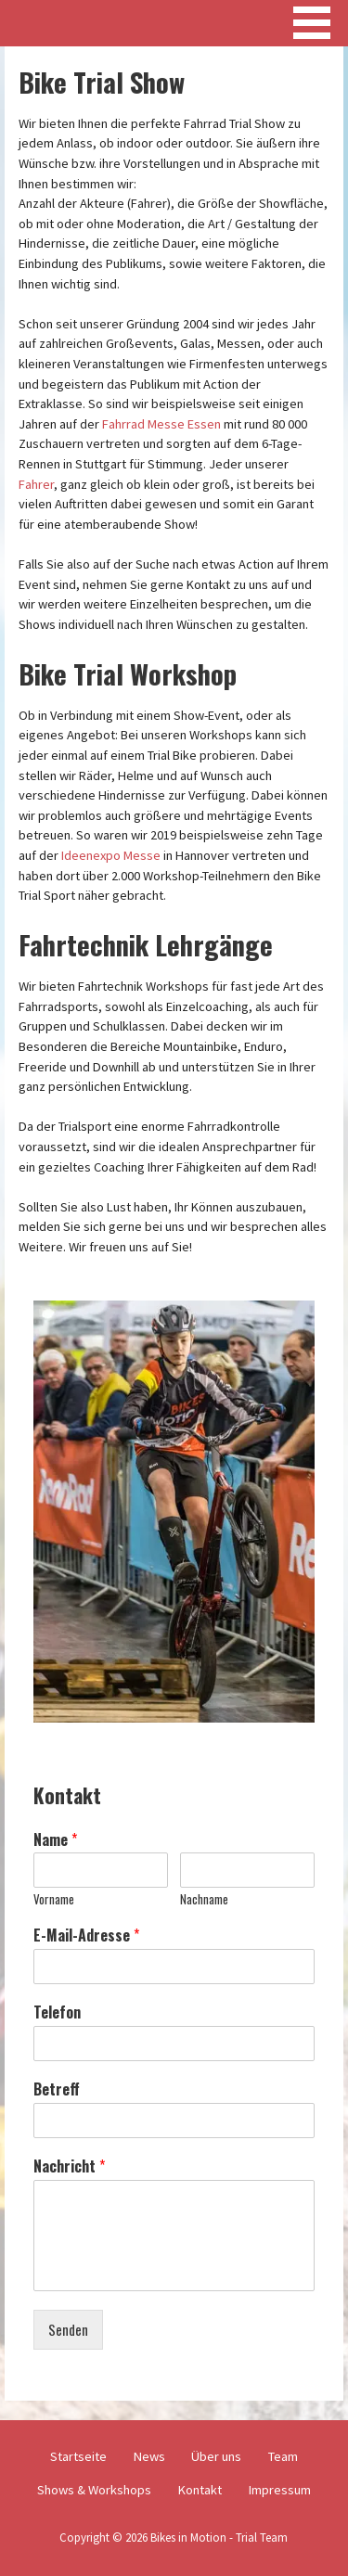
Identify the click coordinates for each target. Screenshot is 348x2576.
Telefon (57, 2012)
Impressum (280, 2489)
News (149, 2456)
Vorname (53, 1899)
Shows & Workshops (94, 2489)
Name (55, 1840)
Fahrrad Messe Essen (161, 424)
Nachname (204, 1899)
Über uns (216, 2456)
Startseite (78, 2456)
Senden (68, 2329)
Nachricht (69, 2166)
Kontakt (200, 2489)
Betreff (56, 2089)
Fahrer (36, 484)
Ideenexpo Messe (111, 855)
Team (283, 2456)
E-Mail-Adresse (86, 1935)
